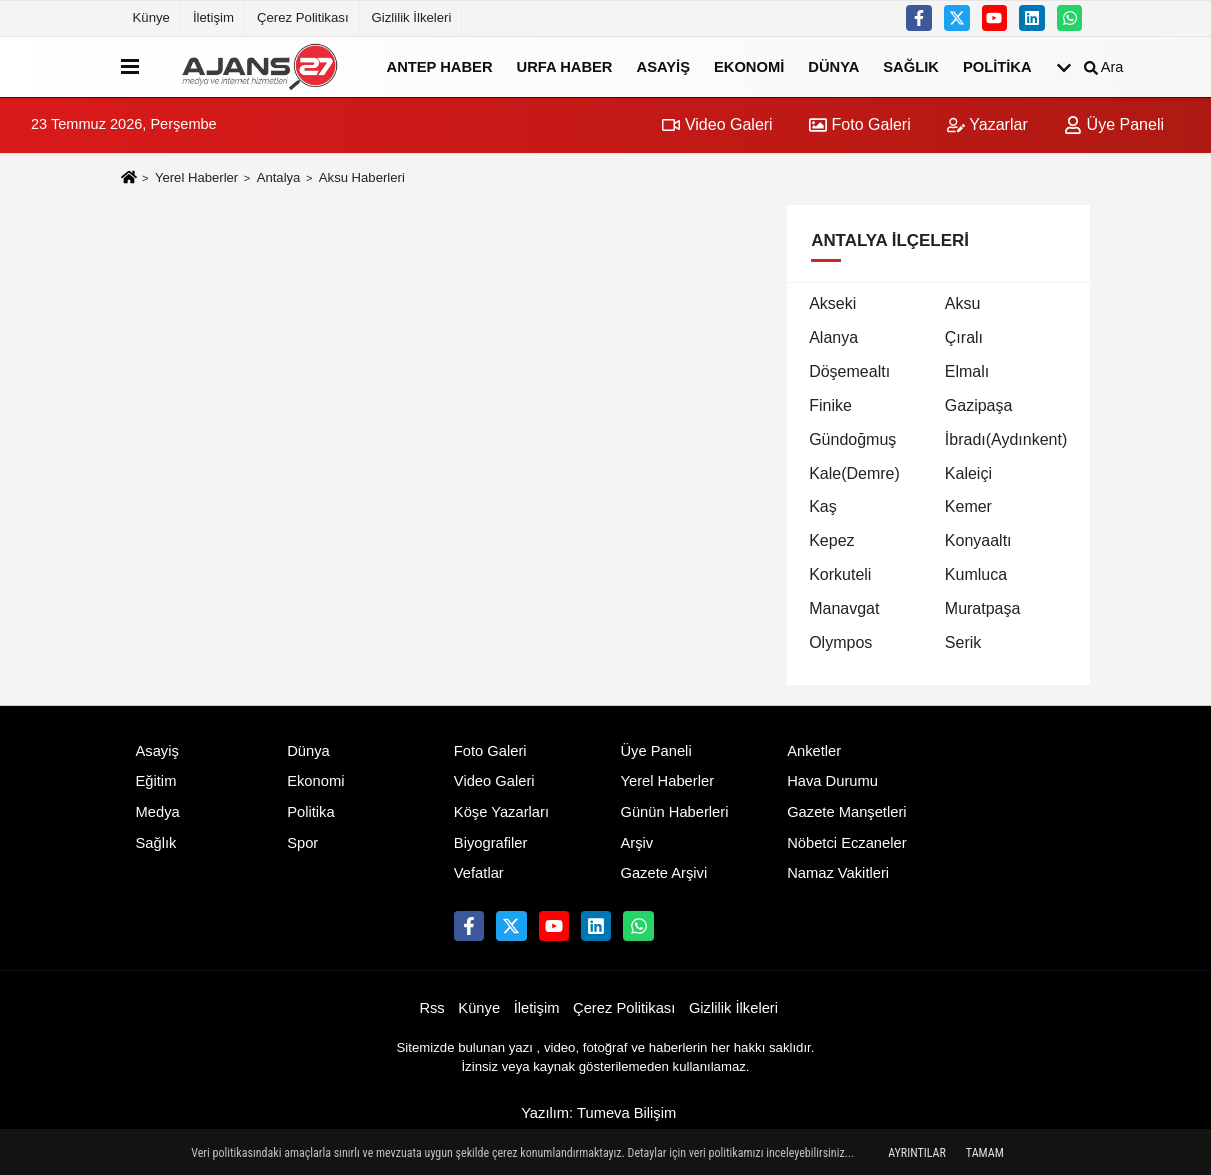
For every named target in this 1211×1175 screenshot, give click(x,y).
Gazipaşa (979, 405)
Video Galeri (717, 124)
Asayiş (663, 66)
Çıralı (964, 337)
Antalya (279, 177)
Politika (997, 66)
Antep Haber (440, 66)
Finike (830, 405)
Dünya (833, 66)
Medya (158, 812)
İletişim (213, 17)
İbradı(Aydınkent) (1006, 439)
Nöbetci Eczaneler (846, 843)
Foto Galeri (860, 124)
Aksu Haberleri (362, 177)
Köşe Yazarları (501, 812)
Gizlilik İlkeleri (412, 17)
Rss (431, 1008)
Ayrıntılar (917, 1153)
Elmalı (967, 371)
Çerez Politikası (303, 17)
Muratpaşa (983, 608)
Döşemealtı (849, 371)
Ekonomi (749, 66)
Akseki (832, 303)
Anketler (814, 751)
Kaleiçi (968, 473)
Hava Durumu (832, 781)
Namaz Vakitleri (838, 873)
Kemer (968, 506)
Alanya (833, 337)
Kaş (823, 506)
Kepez (831, 540)
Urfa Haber (565, 66)
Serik (963, 642)
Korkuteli (840, 574)
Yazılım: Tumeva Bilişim (598, 1113)
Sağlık (911, 66)
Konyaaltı (978, 540)
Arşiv (636, 843)
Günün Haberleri (674, 812)
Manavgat (844, 608)
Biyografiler (491, 843)
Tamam (985, 1153)
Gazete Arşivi (663, 873)
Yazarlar (987, 124)
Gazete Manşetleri (846, 812)
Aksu (963, 303)
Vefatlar (479, 873)
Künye (151, 17)
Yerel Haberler (196, 177)
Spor (302, 843)
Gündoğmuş (852, 439)
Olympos (840, 642)
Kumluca (976, 574)
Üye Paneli (1114, 124)
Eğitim (156, 781)
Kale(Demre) (854, 473)
